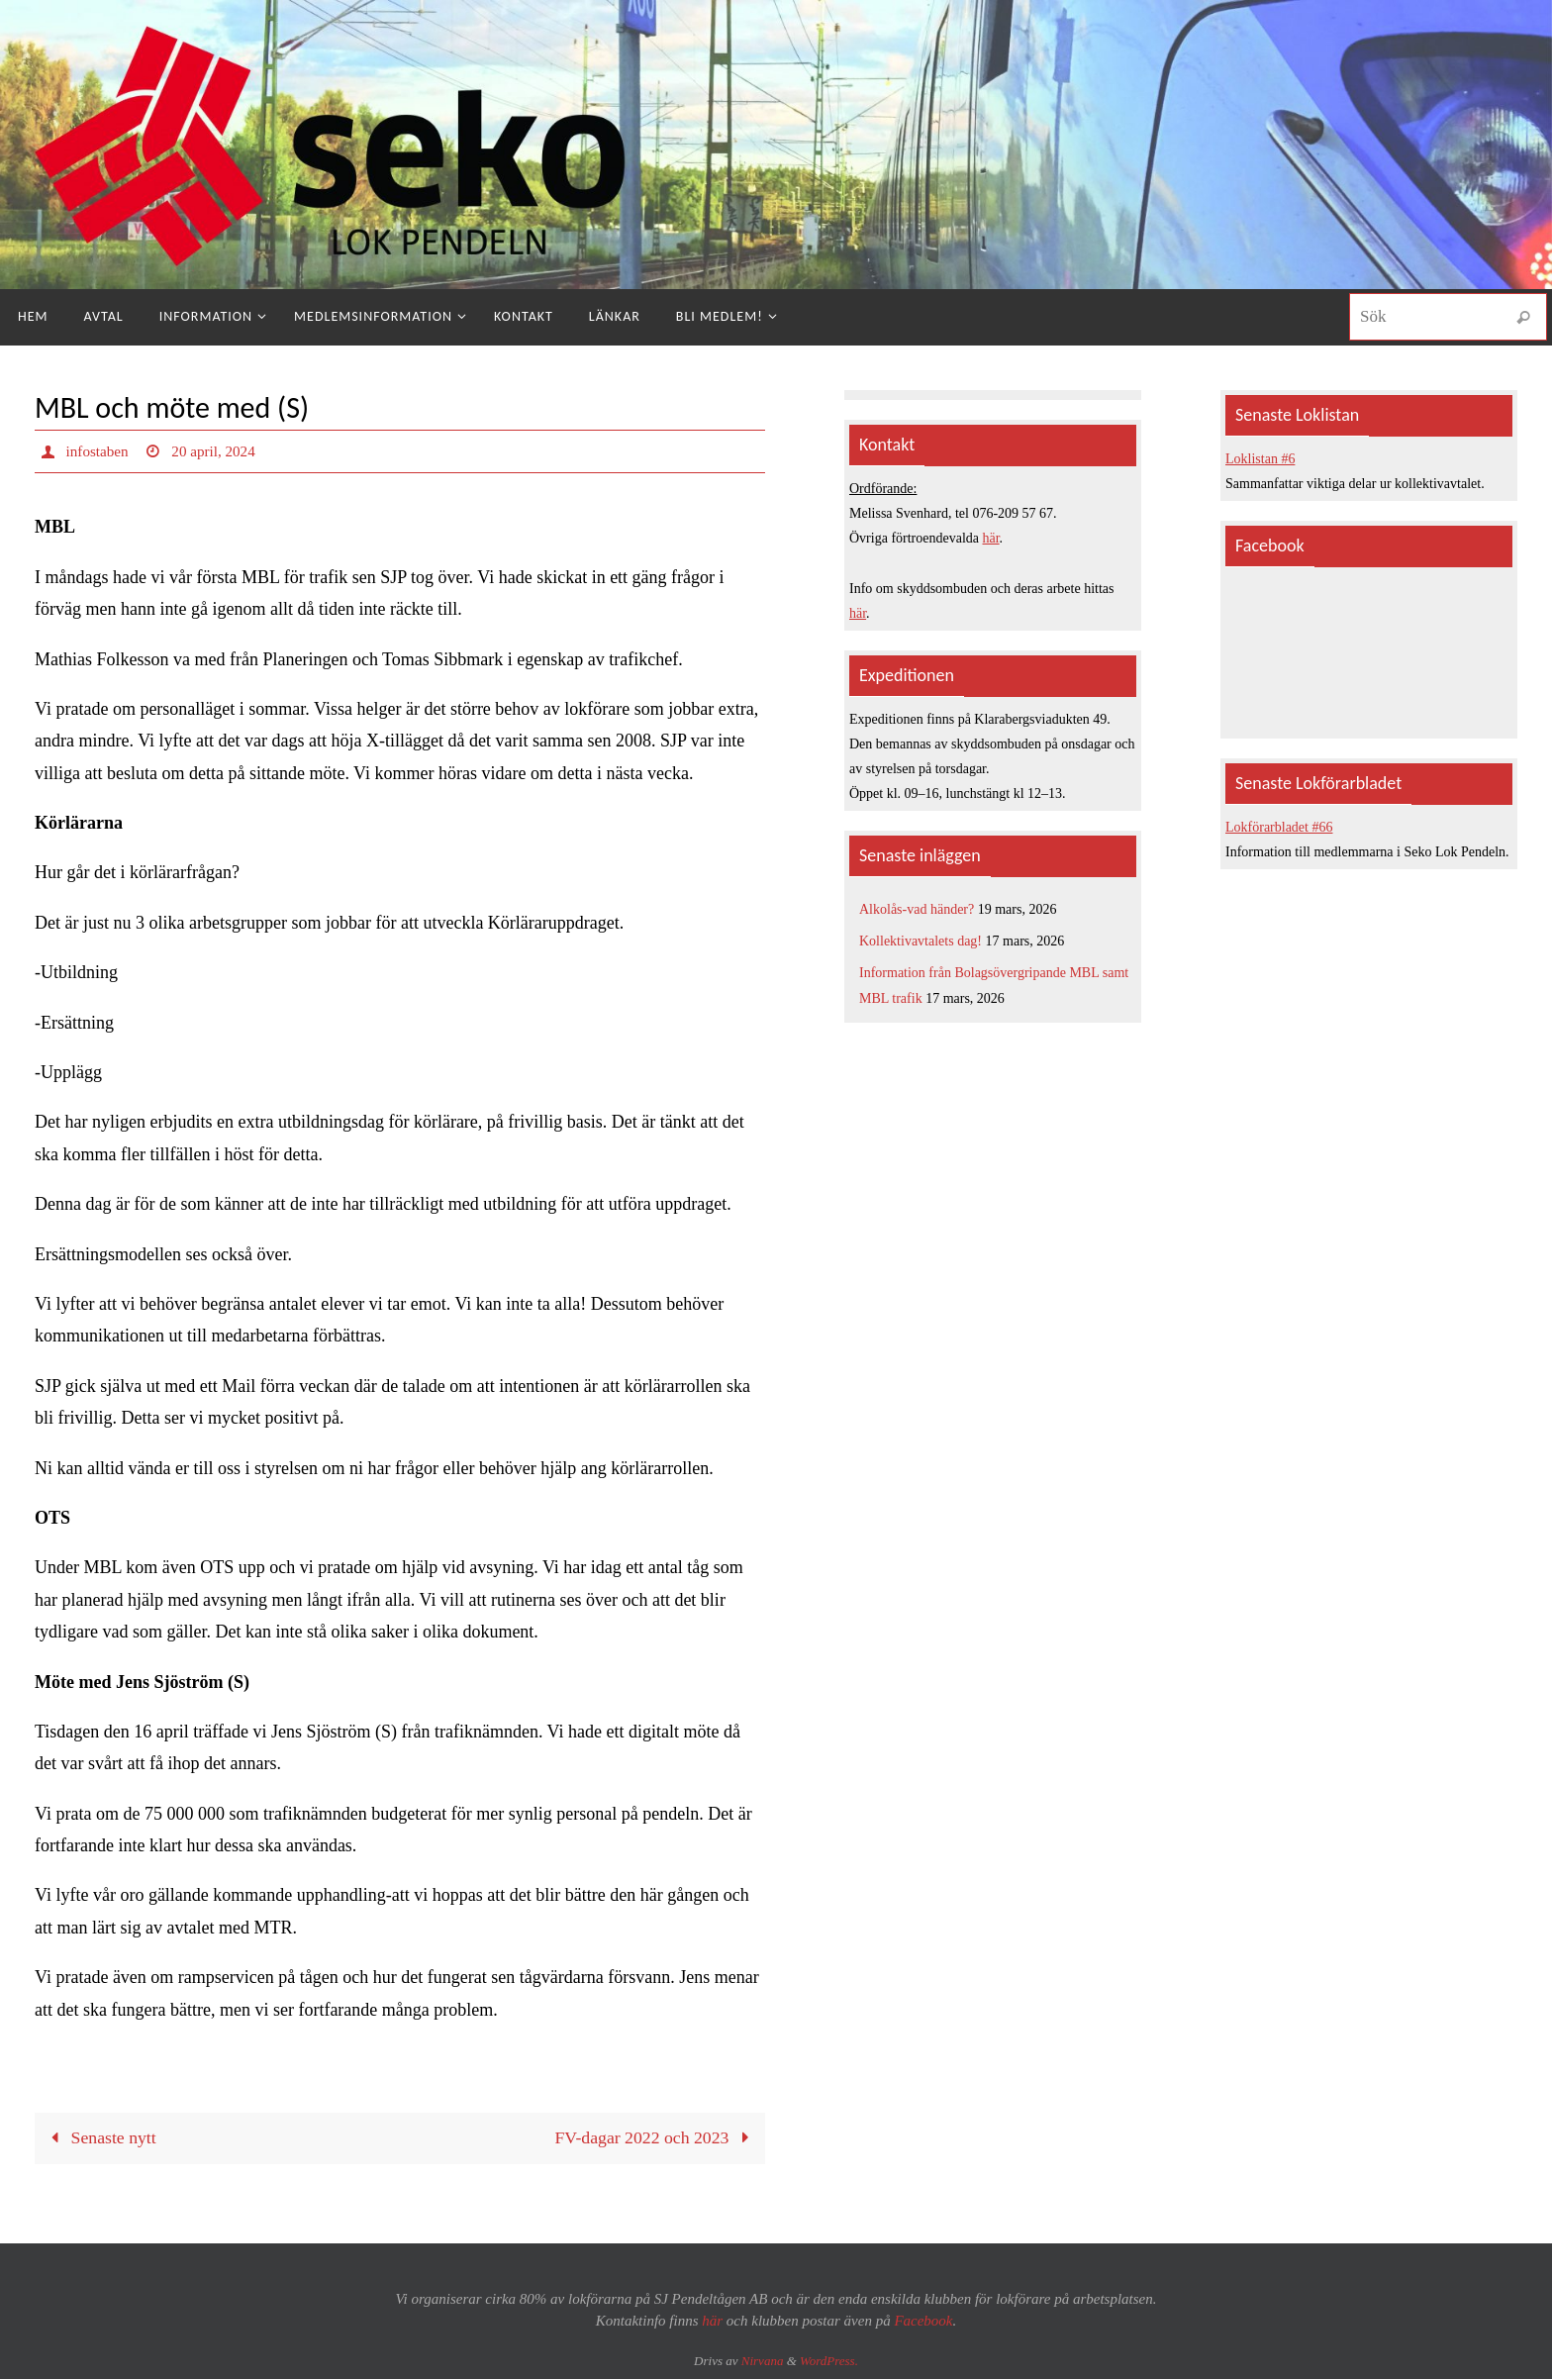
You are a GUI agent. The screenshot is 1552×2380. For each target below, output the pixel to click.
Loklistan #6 (1260, 458)
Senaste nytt (99, 2138)
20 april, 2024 (219, 451)
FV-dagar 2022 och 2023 (654, 2138)
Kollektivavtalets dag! (920, 941)
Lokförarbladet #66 (1278, 827)
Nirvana (762, 2360)
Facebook (923, 2322)
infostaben (99, 451)
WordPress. (829, 2360)
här (991, 538)
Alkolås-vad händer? (916, 909)
